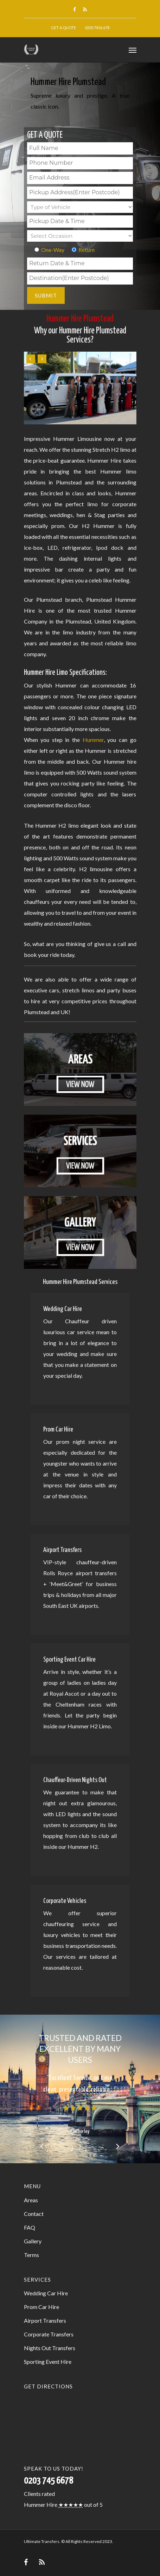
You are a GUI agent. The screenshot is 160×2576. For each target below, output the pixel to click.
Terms (31, 2254)
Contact (34, 2213)
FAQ (29, 2227)
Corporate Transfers (48, 2334)
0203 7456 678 (97, 27)
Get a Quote (63, 27)
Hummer (93, 739)
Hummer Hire (40, 2504)
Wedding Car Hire (46, 2293)
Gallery (32, 2241)
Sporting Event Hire (47, 2361)
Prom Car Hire (41, 2306)
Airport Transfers (45, 2320)
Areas (31, 2200)
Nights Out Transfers (49, 2348)
